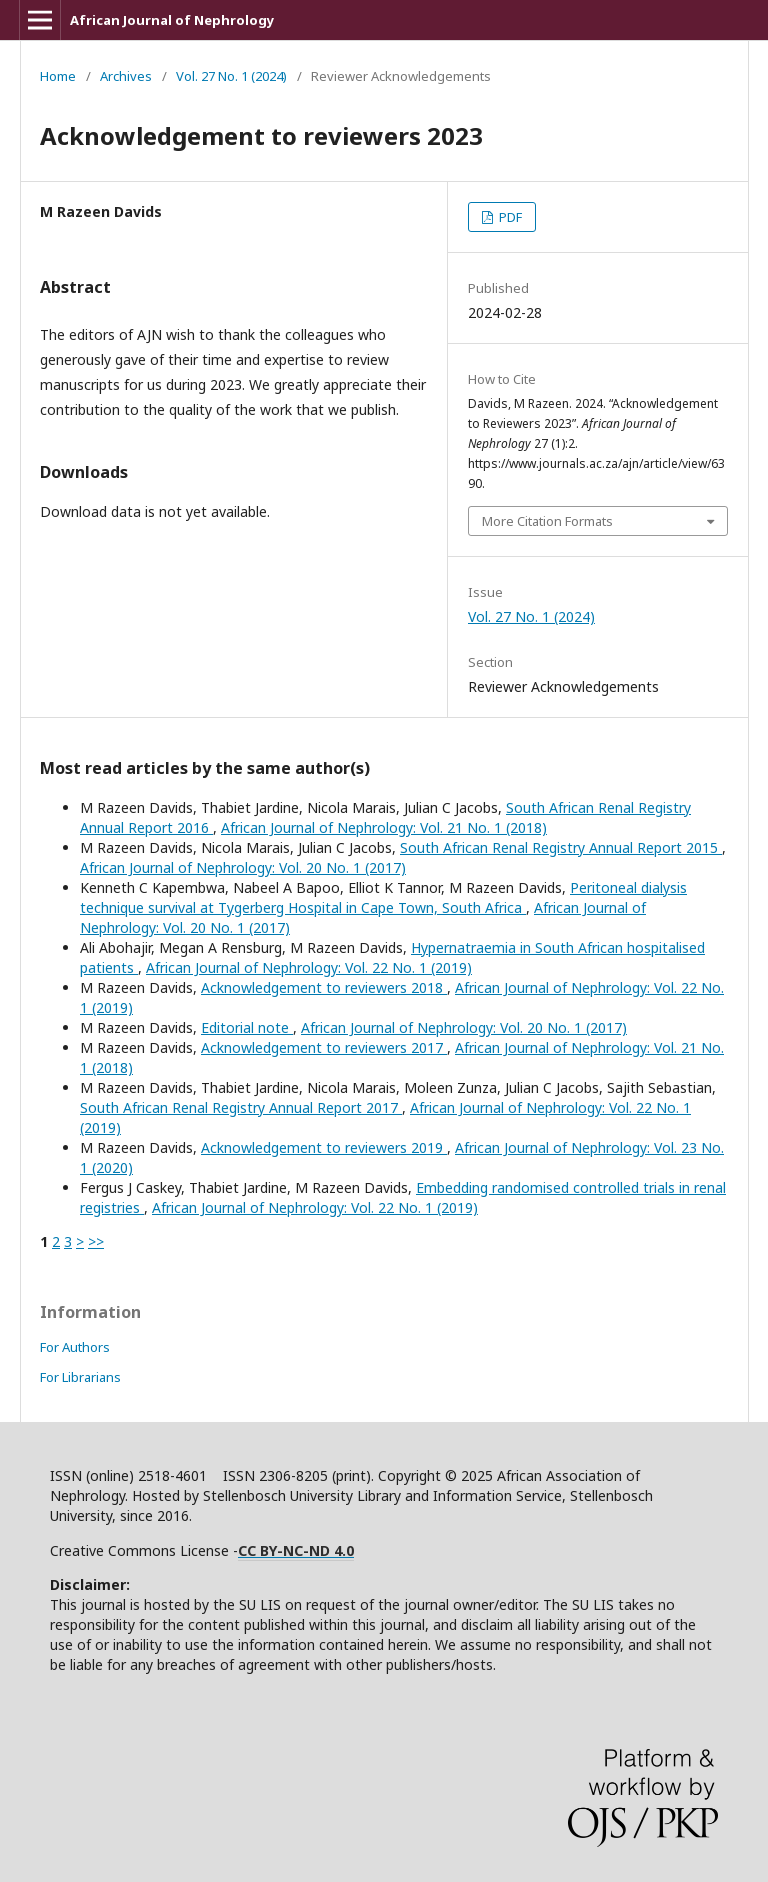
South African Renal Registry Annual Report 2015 (561, 847)
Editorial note (247, 1027)
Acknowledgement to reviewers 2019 (324, 1147)
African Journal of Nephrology (172, 20)
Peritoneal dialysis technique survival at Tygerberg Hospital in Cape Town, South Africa (383, 897)
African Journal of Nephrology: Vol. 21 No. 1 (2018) (384, 827)
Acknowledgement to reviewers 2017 (324, 1047)
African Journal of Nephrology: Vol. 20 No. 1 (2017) (243, 867)
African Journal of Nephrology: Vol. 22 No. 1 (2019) (309, 967)
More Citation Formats (547, 521)
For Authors (75, 1347)
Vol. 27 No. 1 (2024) (231, 76)
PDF (509, 217)
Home (58, 76)
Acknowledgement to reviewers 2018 (324, 987)
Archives (126, 76)
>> (96, 1241)
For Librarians (80, 1377)
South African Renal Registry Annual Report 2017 (241, 1107)
